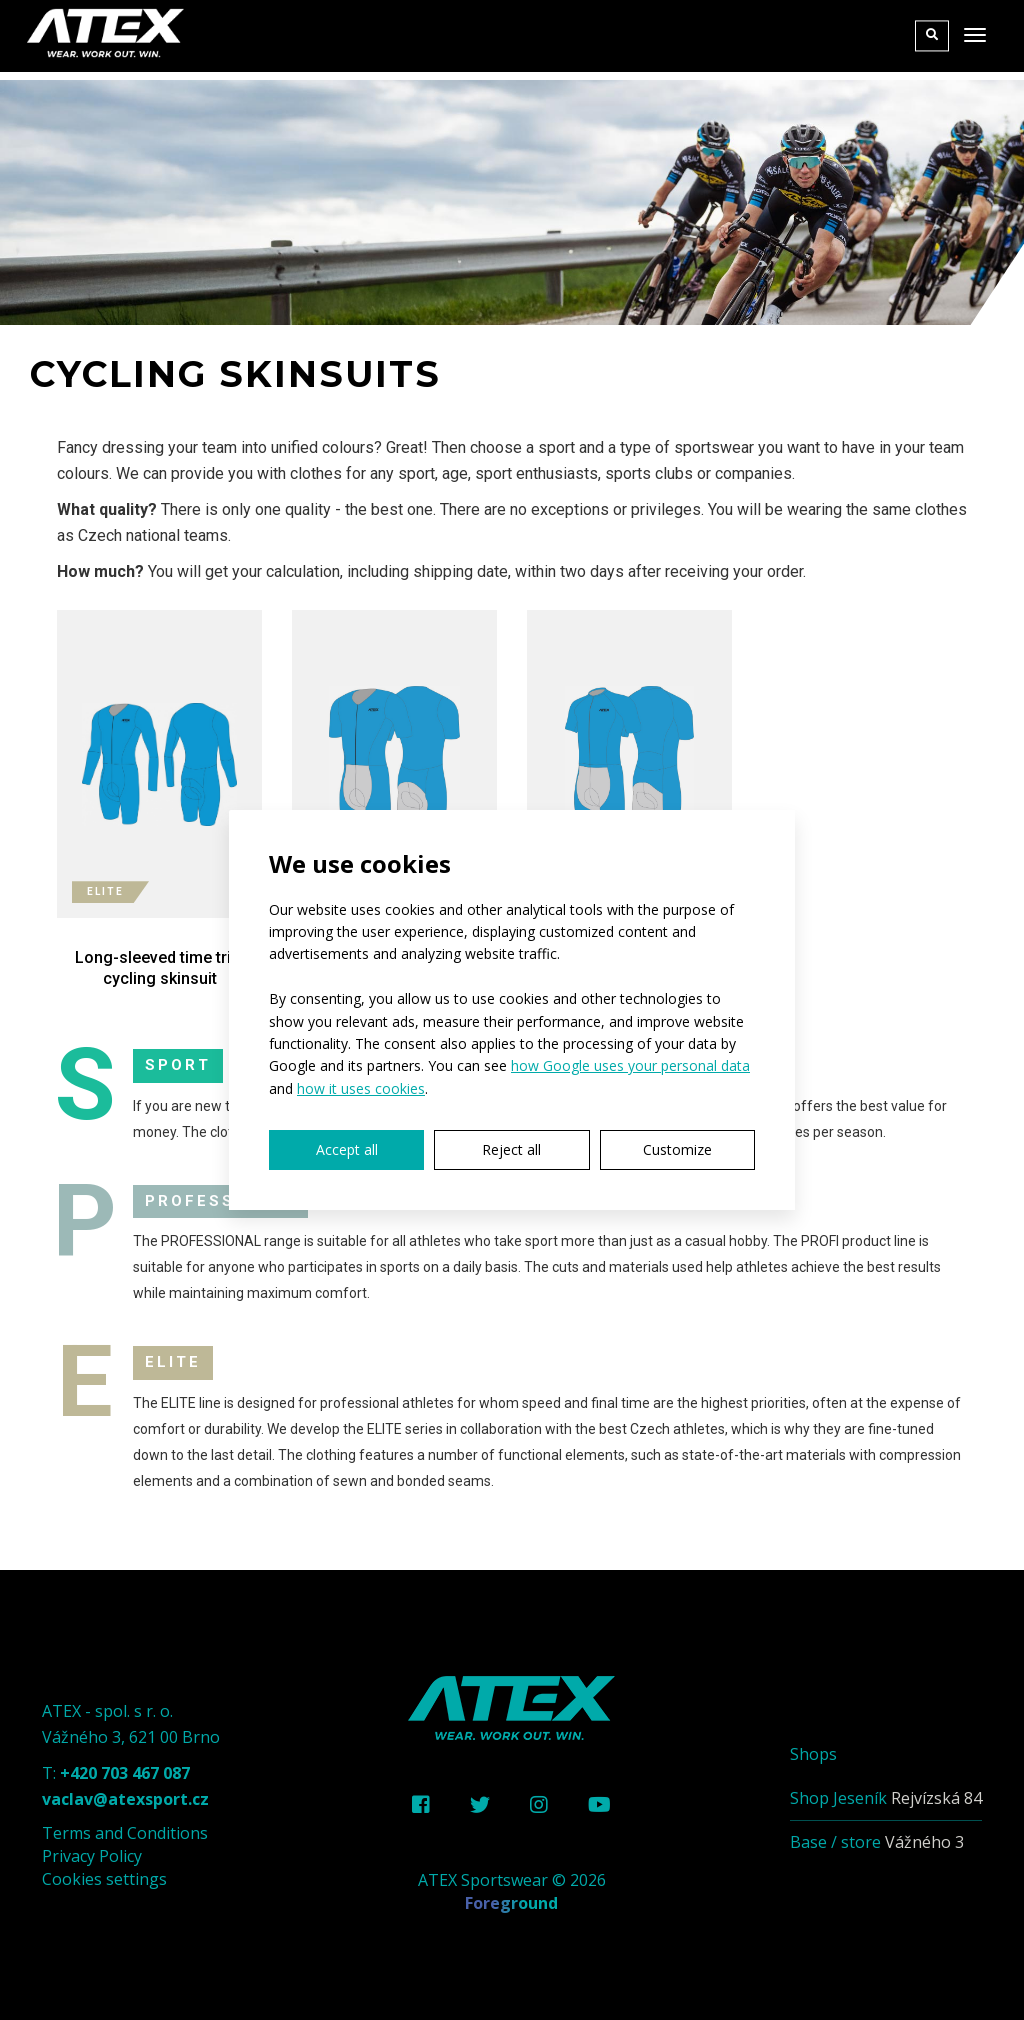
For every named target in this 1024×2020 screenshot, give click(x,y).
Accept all (347, 1149)
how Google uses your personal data (630, 1065)
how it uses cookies (361, 1088)
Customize (677, 1149)
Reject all (511, 1149)
